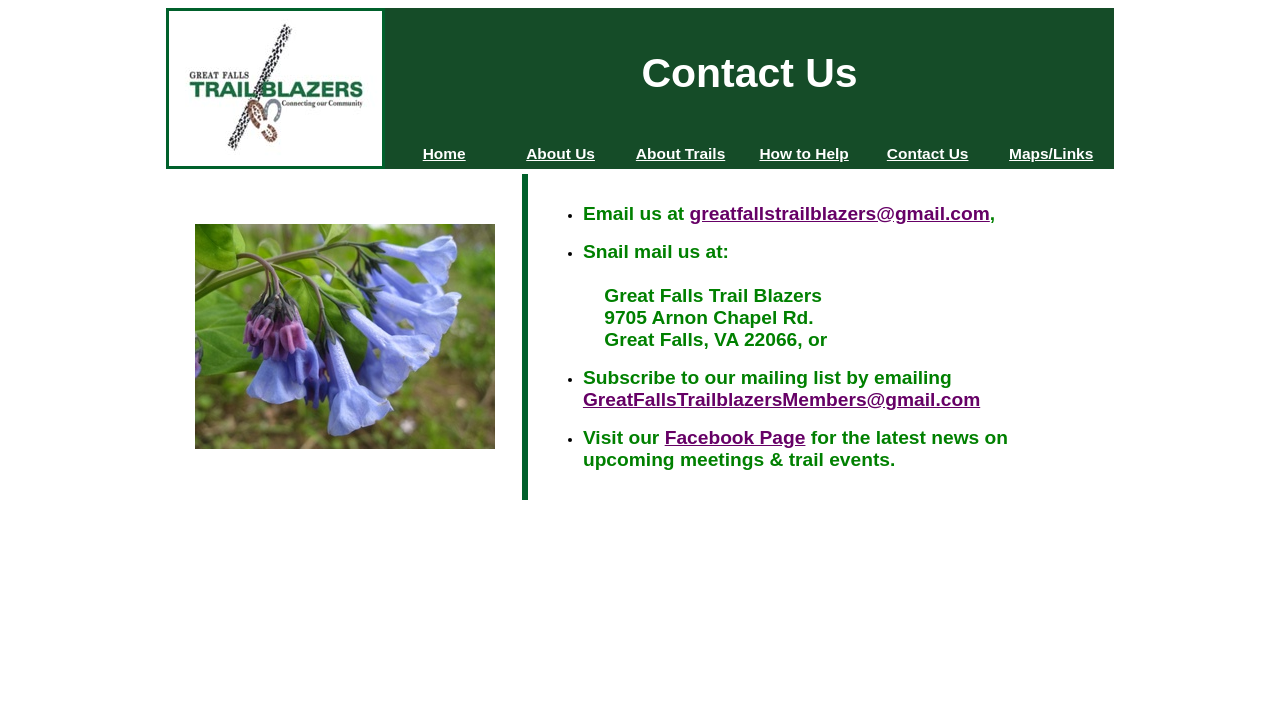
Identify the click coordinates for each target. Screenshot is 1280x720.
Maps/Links (1051, 153)
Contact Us (928, 153)
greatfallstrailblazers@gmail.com (840, 213)
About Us (560, 153)
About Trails (680, 153)
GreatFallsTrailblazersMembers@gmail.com (781, 399)
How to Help (803, 153)
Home (444, 153)
